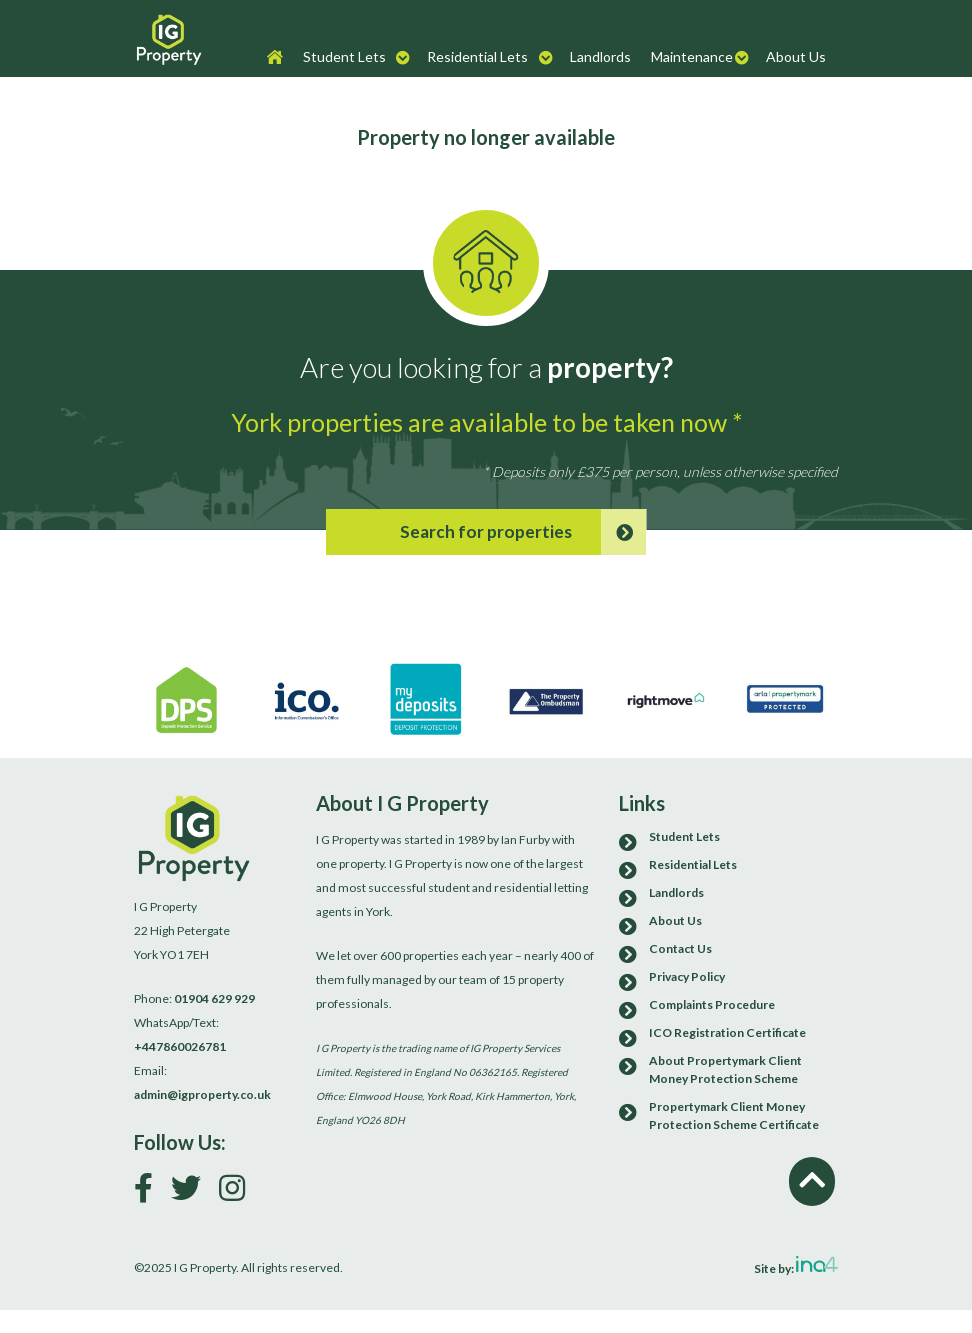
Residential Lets (477, 56)
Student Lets (344, 56)
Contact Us (680, 948)
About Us (796, 56)
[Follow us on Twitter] (193, 1192)
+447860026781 (180, 1046)
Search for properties (523, 532)
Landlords (600, 56)
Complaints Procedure (712, 1004)
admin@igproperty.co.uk (202, 1094)
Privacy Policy (687, 976)
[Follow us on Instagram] (239, 1192)
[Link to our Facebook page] (151, 1192)
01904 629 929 (214, 998)
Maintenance (692, 56)
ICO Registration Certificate (727, 1032)
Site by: (796, 1266)
